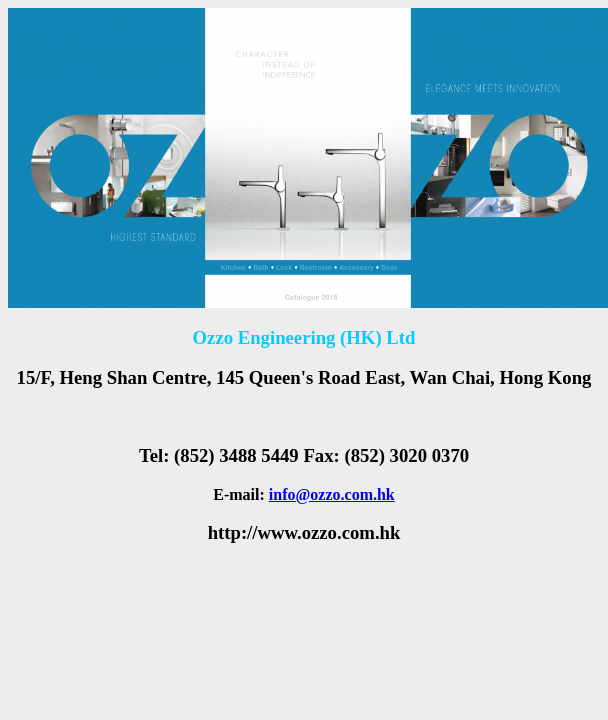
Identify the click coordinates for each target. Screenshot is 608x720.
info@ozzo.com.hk (332, 494)
